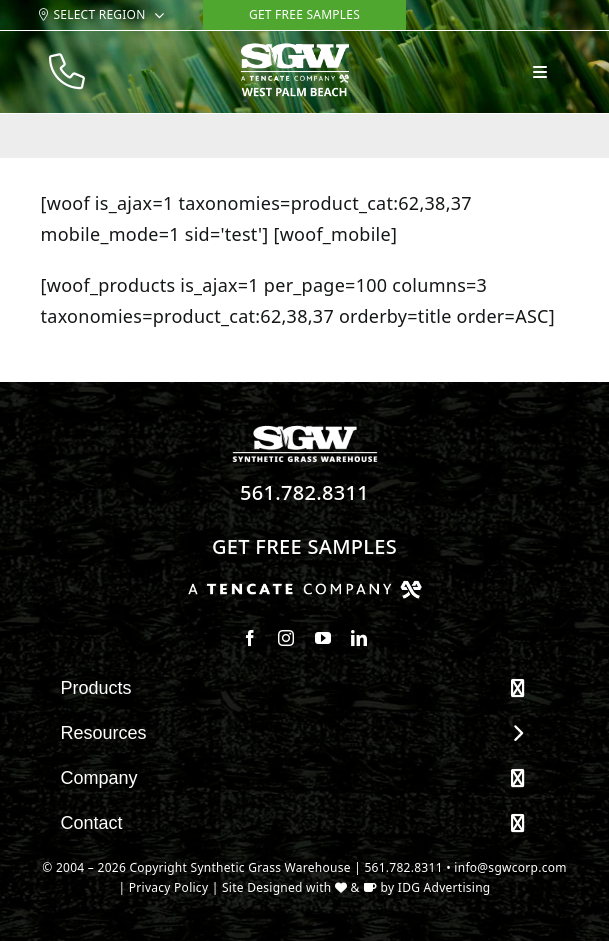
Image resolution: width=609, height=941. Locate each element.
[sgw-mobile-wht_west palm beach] (295, 51)
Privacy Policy (169, 887)
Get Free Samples (304, 546)
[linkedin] (359, 638)
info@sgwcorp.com (510, 867)
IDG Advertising (444, 887)
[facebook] (250, 638)
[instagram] (286, 638)
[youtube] (323, 638)
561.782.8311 (304, 492)
